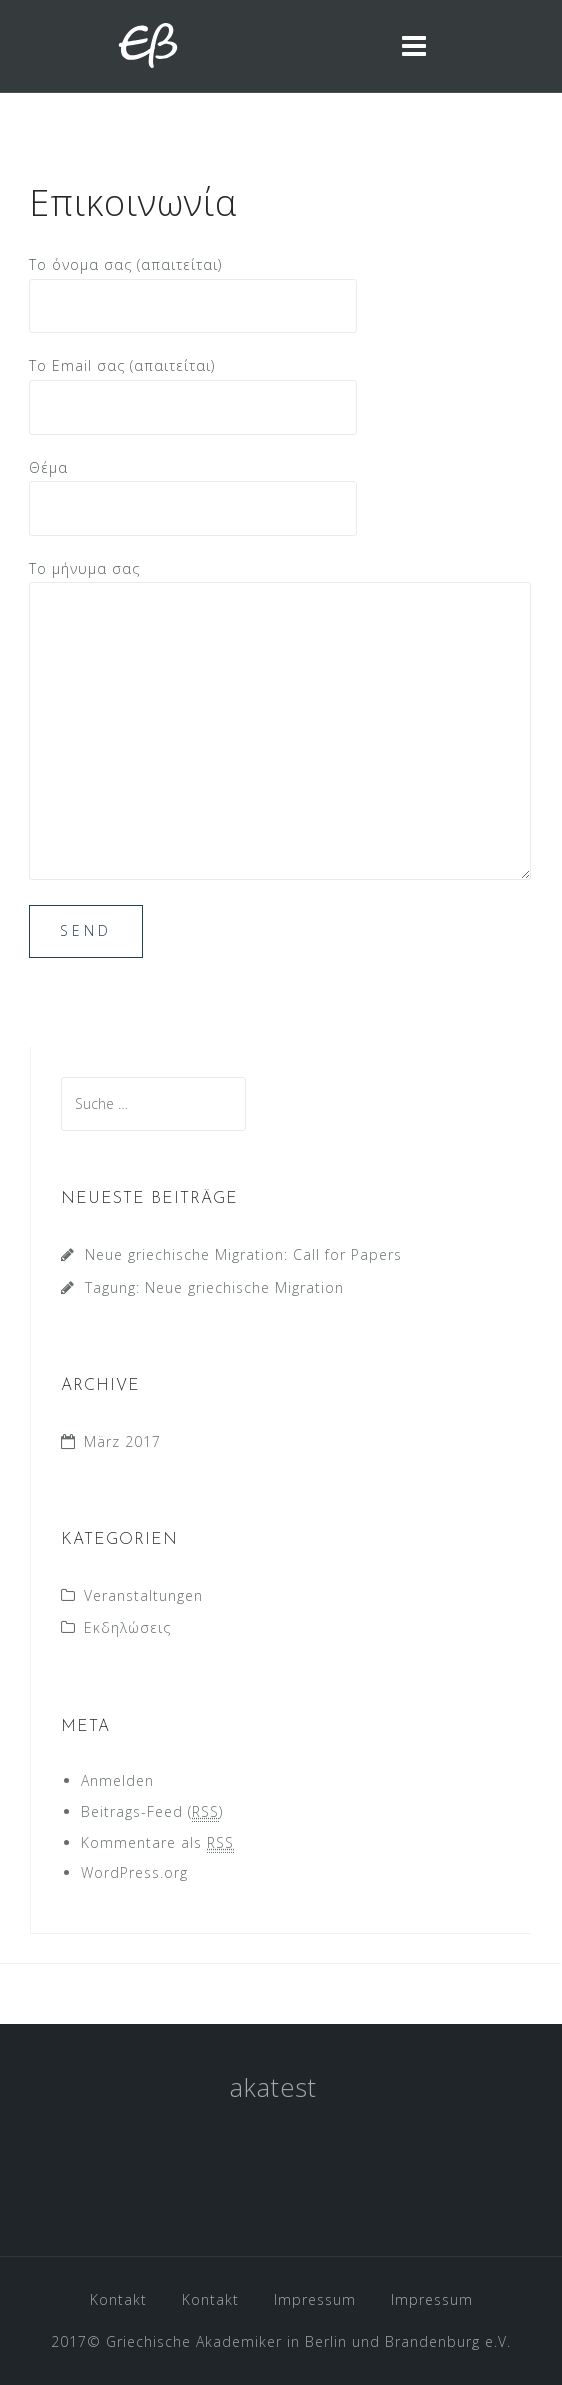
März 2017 (122, 1441)
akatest (273, 2087)
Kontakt (118, 2299)
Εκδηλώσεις (127, 1627)
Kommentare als (157, 1843)
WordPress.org (134, 1872)
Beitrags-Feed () (152, 1812)
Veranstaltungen (143, 1595)
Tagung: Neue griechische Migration (214, 1287)
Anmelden (117, 1780)
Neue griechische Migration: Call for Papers (243, 1254)
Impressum (315, 2299)
